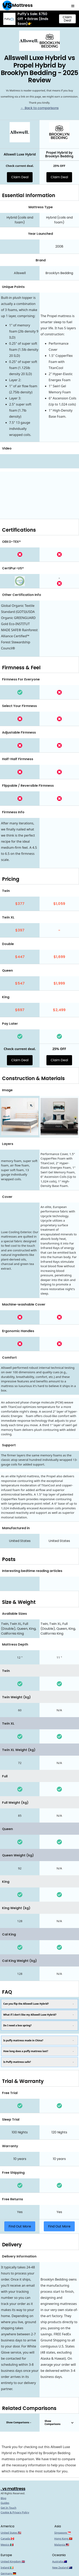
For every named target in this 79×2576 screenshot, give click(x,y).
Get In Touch (8, 2507)
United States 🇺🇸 (11, 2532)
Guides (5, 2503)
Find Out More (20, 2226)
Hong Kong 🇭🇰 (63, 2538)
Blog (3, 2498)
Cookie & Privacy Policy (15, 2512)
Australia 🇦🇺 (59, 2561)
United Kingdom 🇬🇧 (13, 2561)
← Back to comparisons (40, 108)
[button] (73, 5)
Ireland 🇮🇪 (7, 2567)
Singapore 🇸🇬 (62, 2532)
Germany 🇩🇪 (8, 2573)
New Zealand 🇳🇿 (62, 2567)
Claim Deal (67, 19)
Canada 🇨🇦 (7, 2538)
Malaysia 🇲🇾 (61, 2544)
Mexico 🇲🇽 (7, 2544)
